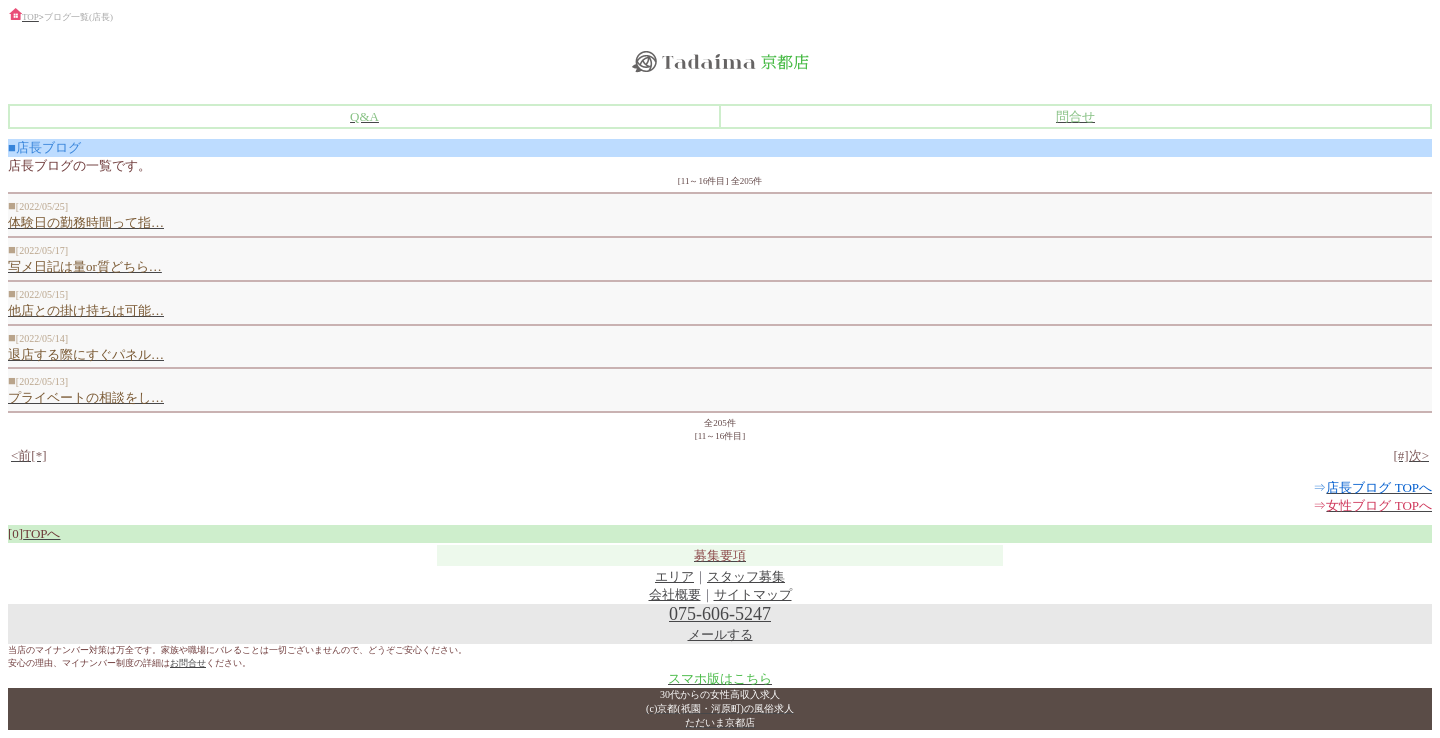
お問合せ (188, 663)
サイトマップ (753, 594)
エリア (674, 576)
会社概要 (675, 594)
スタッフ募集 (746, 576)
